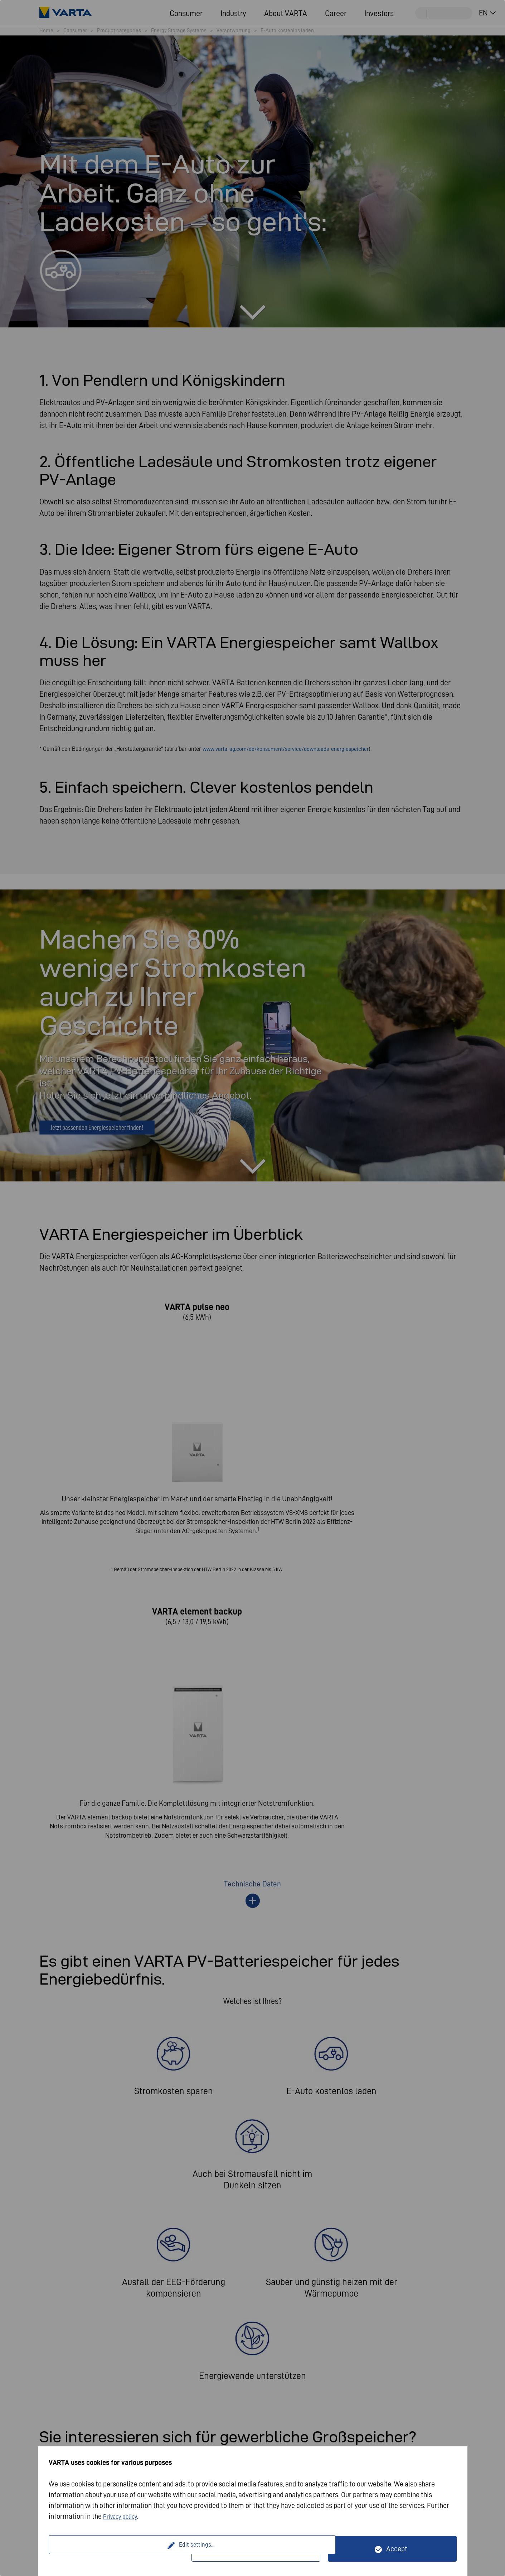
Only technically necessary (260, 2549)
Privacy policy (123, 2516)
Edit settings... (121, 2549)
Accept (396, 2549)
